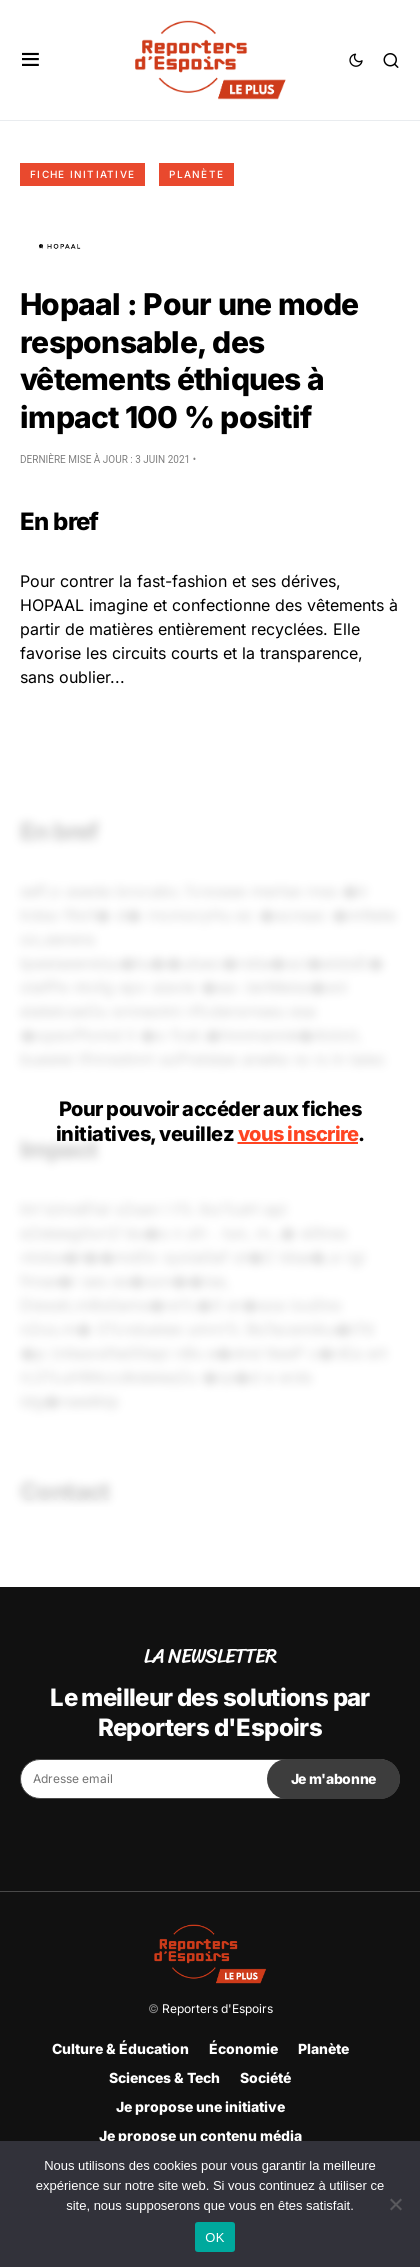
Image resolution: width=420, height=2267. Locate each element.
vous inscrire (298, 1134)
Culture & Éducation (120, 2048)
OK (214, 2237)
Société (265, 2077)
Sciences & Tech (164, 2077)
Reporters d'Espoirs (217, 2008)
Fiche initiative (82, 174)
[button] (30, 60)
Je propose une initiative (200, 2106)
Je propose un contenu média (200, 2135)
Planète (196, 174)
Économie (243, 2048)
